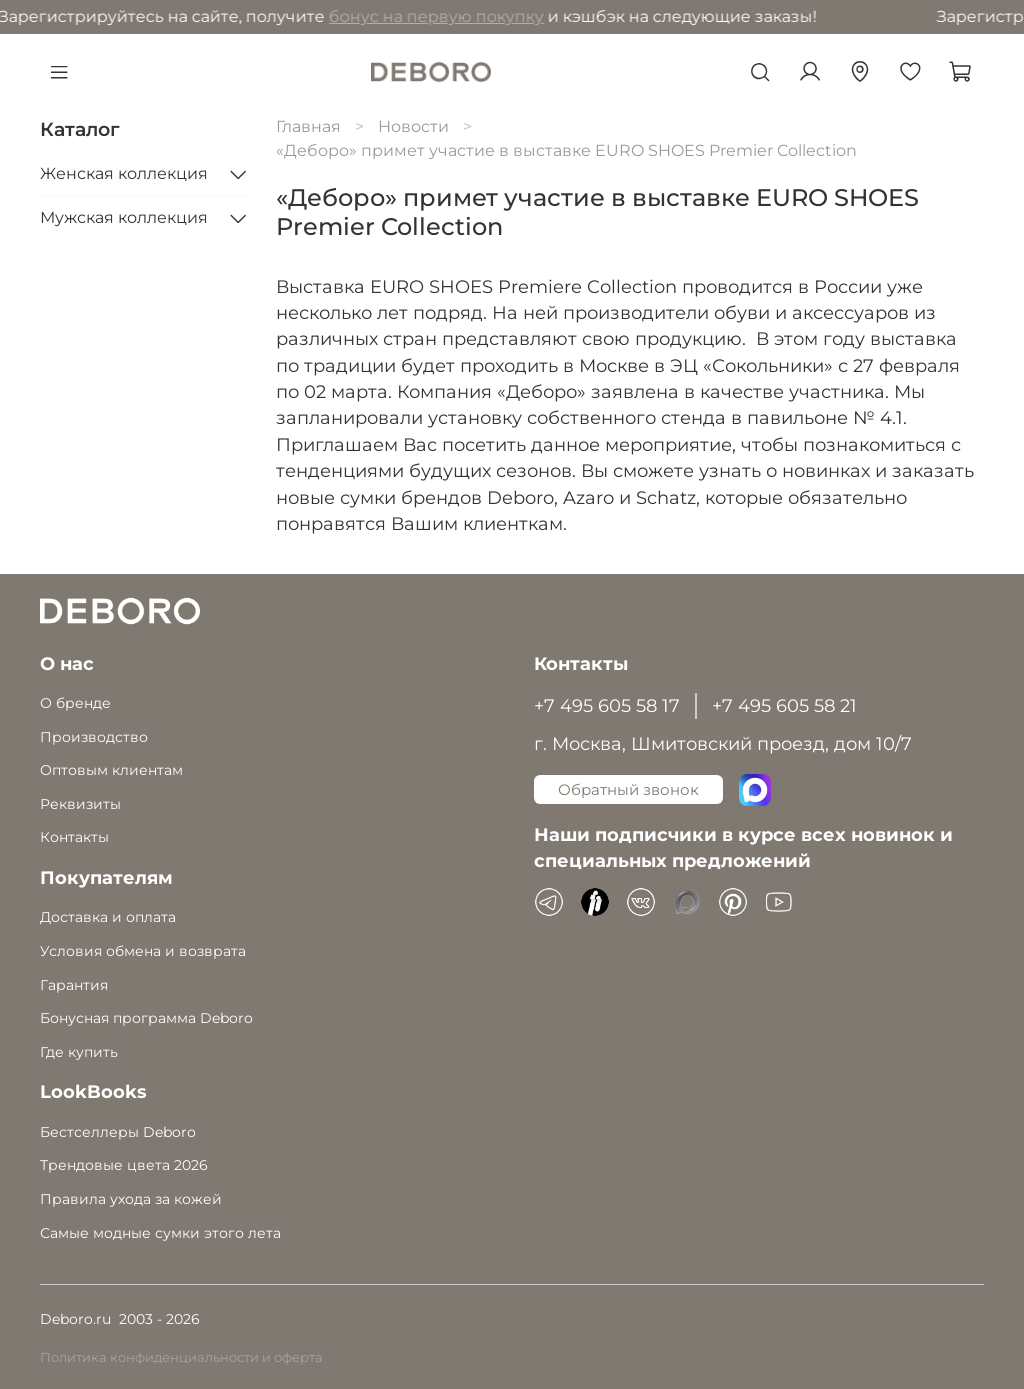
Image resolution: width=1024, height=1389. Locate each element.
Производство (94, 737)
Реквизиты (80, 804)
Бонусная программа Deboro (146, 1018)
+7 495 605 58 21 (784, 705)
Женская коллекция (124, 173)
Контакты (74, 837)
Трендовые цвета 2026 (124, 1165)
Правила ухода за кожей (131, 1199)
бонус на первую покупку (231, 16)
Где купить (79, 1052)
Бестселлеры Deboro (118, 1132)
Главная (308, 126)
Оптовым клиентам (111, 770)
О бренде (75, 703)
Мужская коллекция (124, 217)
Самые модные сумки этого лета (160, 1233)
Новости (413, 126)
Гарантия (74, 985)
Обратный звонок (628, 789)
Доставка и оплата (108, 917)
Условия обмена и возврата (143, 951)
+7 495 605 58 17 (607, 705)
